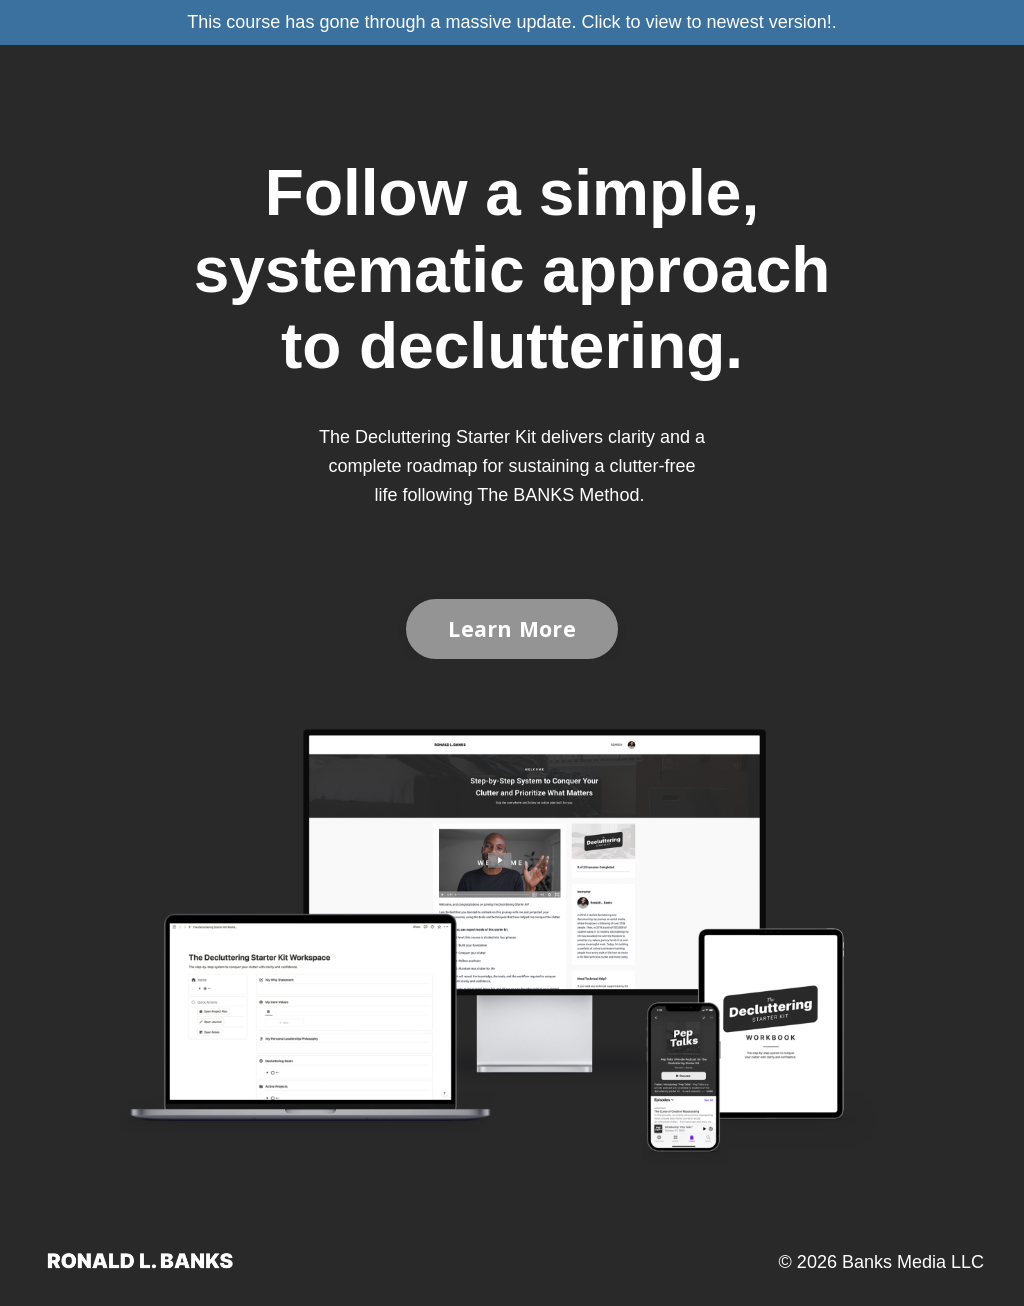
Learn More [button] (512, 628)
